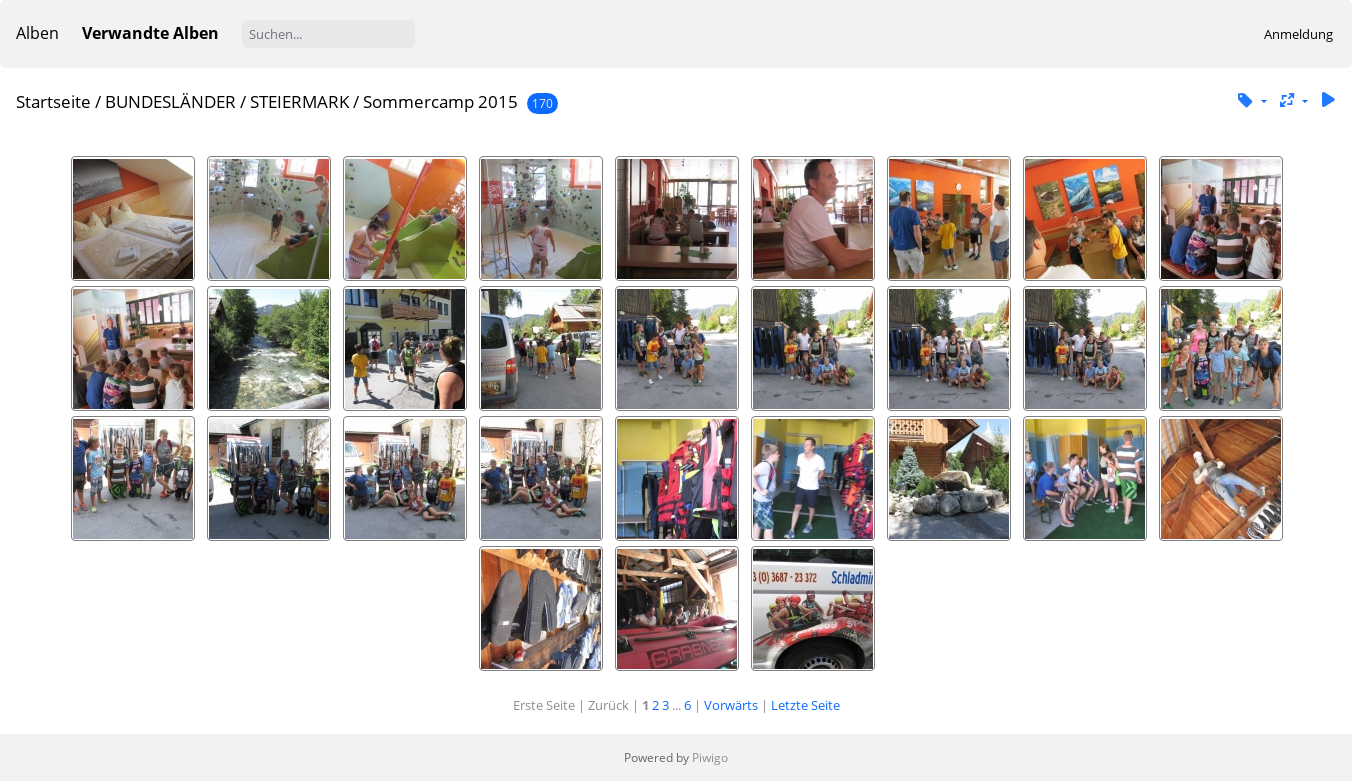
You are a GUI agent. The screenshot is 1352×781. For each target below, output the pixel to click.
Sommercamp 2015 (440, 101)
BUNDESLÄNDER (170, 101)
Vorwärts (731, 705)
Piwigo (710, 757)
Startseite (53, 101)
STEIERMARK (299, 101)
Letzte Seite (805, 705)
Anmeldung (1298, 34)
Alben (37, 33)
